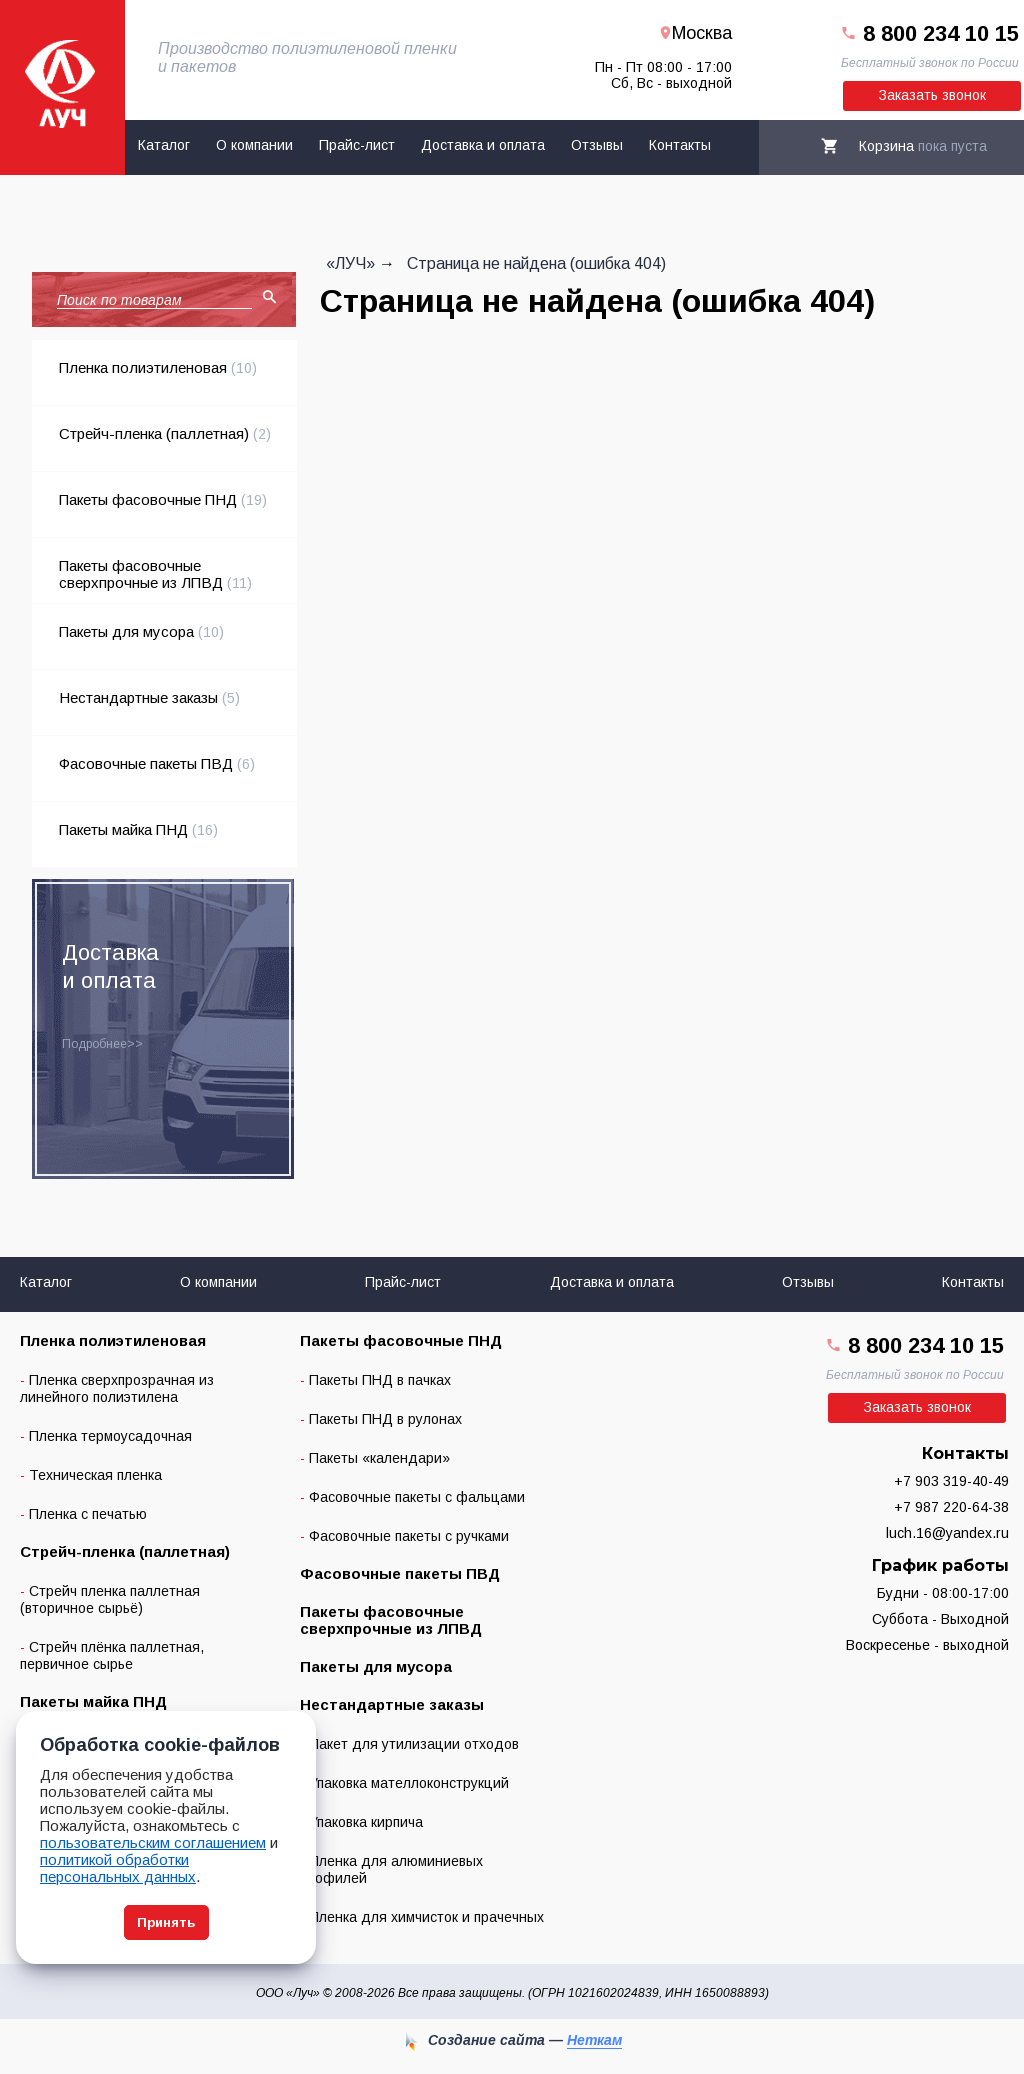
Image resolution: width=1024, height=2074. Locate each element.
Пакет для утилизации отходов (414, 1744)
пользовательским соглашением (153, 1842)
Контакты (680, 145)
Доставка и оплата (483, 145)
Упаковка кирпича (366, 1822)
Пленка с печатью (88, 1514)
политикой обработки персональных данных (118, 1868)
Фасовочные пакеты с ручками (409, 1536)
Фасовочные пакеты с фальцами (417, 1497)
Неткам (594, 2040)
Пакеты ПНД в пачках (380, 1380)
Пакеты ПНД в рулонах (385, 1419)
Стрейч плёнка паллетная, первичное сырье (112, 1655)
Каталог (164, 145)
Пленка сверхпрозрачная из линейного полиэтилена (117, 1388)
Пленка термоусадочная (110, 1436)
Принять (166, 1922)
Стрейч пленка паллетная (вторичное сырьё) (110, 1599)
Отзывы (597, 145)
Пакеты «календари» (379, 1458)
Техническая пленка (95, 1475)
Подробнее (94, 1044)
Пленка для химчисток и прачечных (426, 1917)
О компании (254, 145)
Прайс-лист (357, 145)
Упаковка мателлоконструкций (409, 1783)
